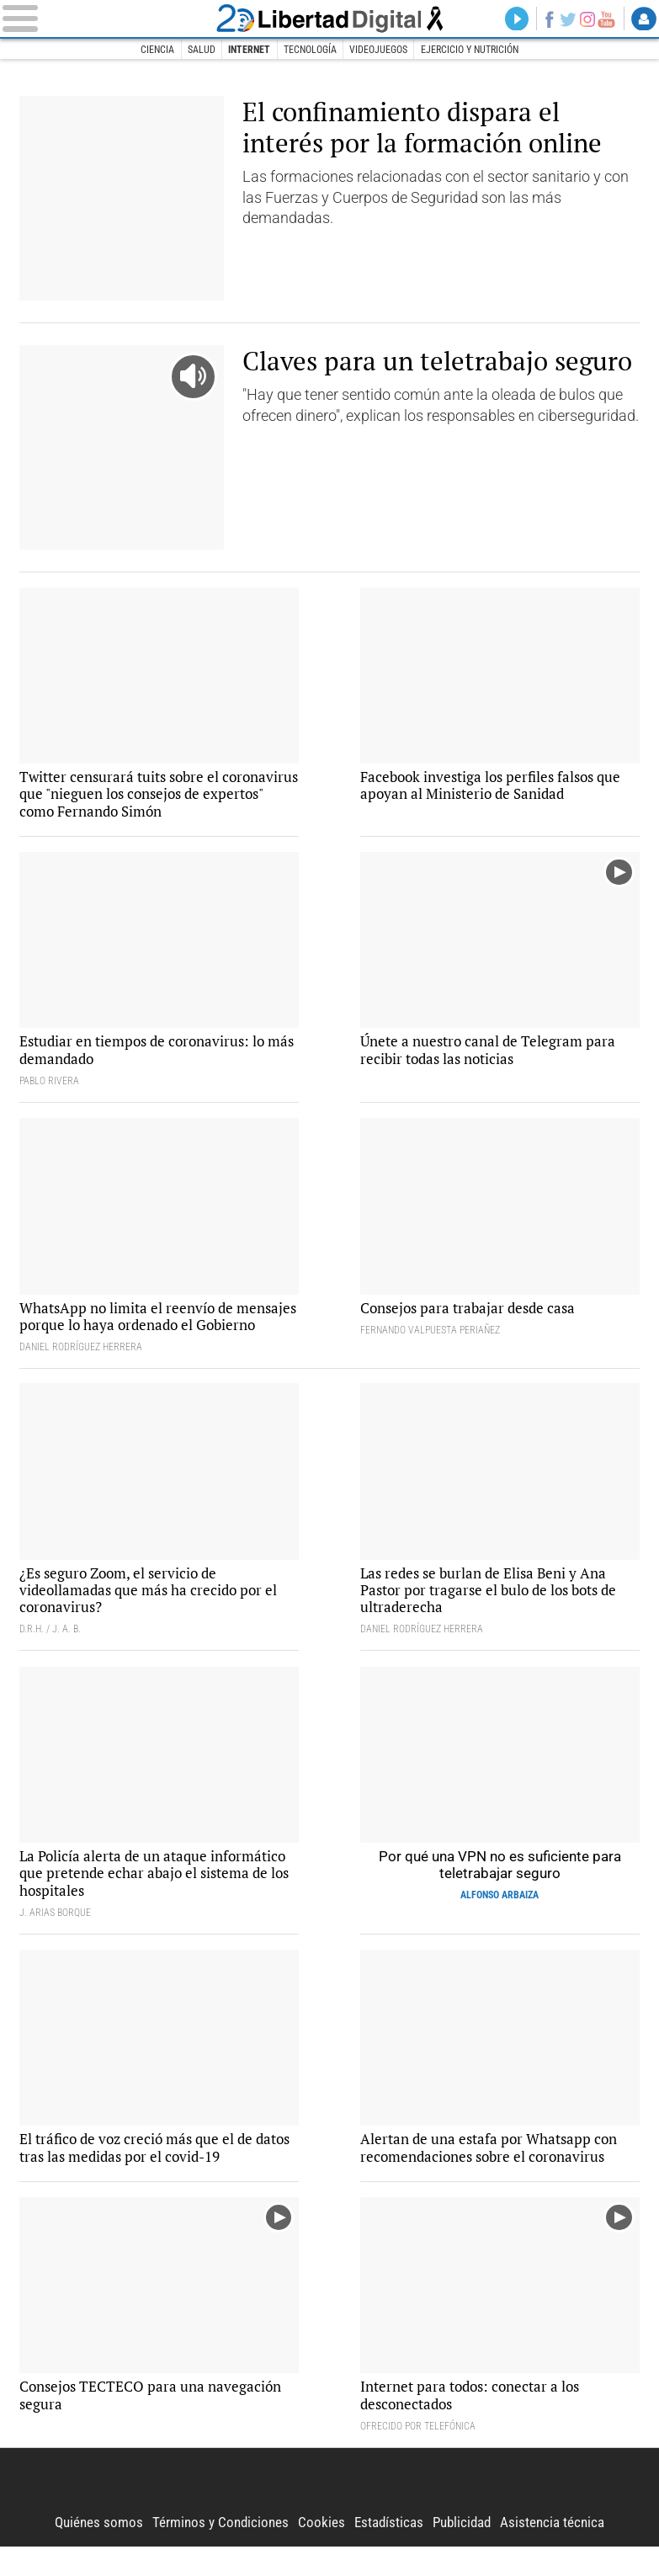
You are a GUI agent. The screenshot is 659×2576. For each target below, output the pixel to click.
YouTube (606, 19)
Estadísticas (389, 2551)
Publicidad (465, 2551)
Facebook (545, 19)
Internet (249, 50)
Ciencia (156, 50)
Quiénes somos (90, 2551)
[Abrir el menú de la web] (105, 19)
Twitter (565, 19)
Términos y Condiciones (216, 2551)
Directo (512, 19)
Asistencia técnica (560, 2551)
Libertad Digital (329, 19)
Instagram (585, 19)
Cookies (319, 2551)
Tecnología (310, 50)
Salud (201, 50)
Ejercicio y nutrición (470, 50)
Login (643, 19)
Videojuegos (379, 50)
